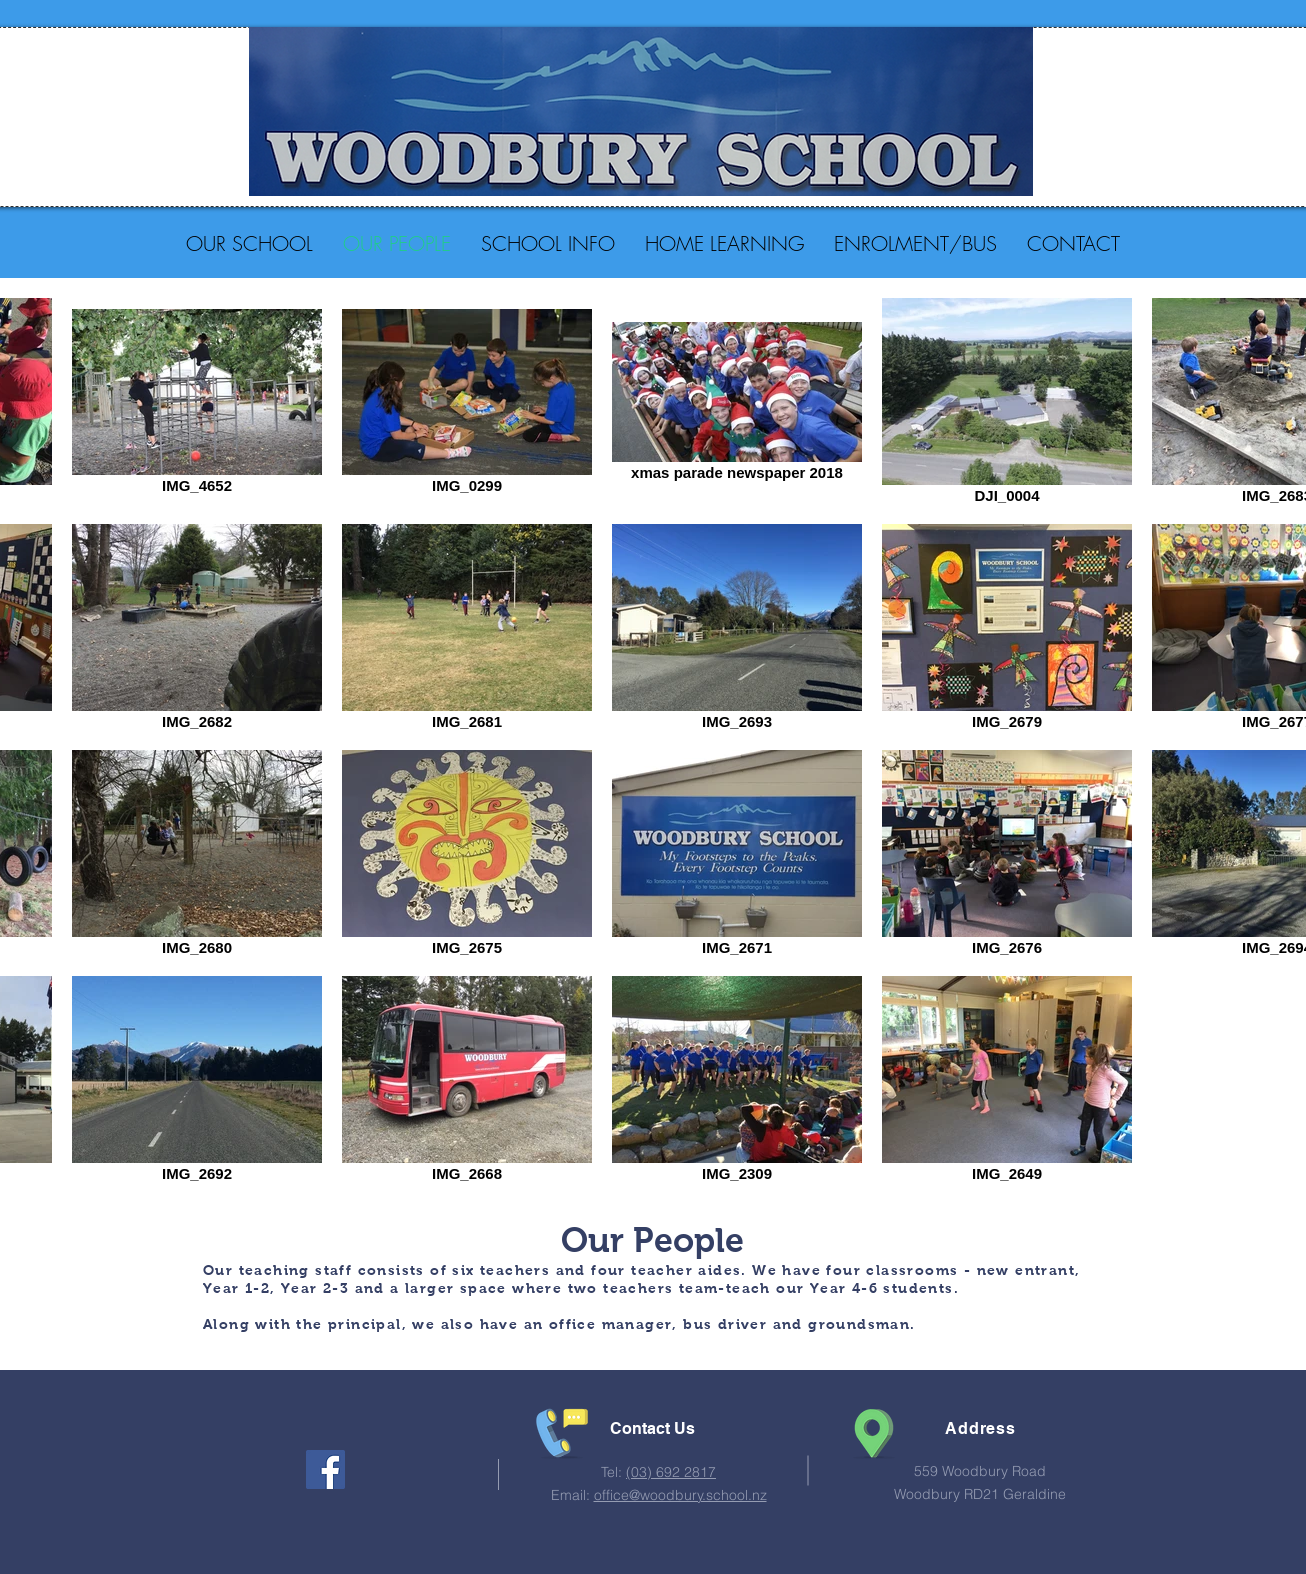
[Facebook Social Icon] (325, 1469)
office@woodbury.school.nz (680, 1495)
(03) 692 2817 (671, 1472)
